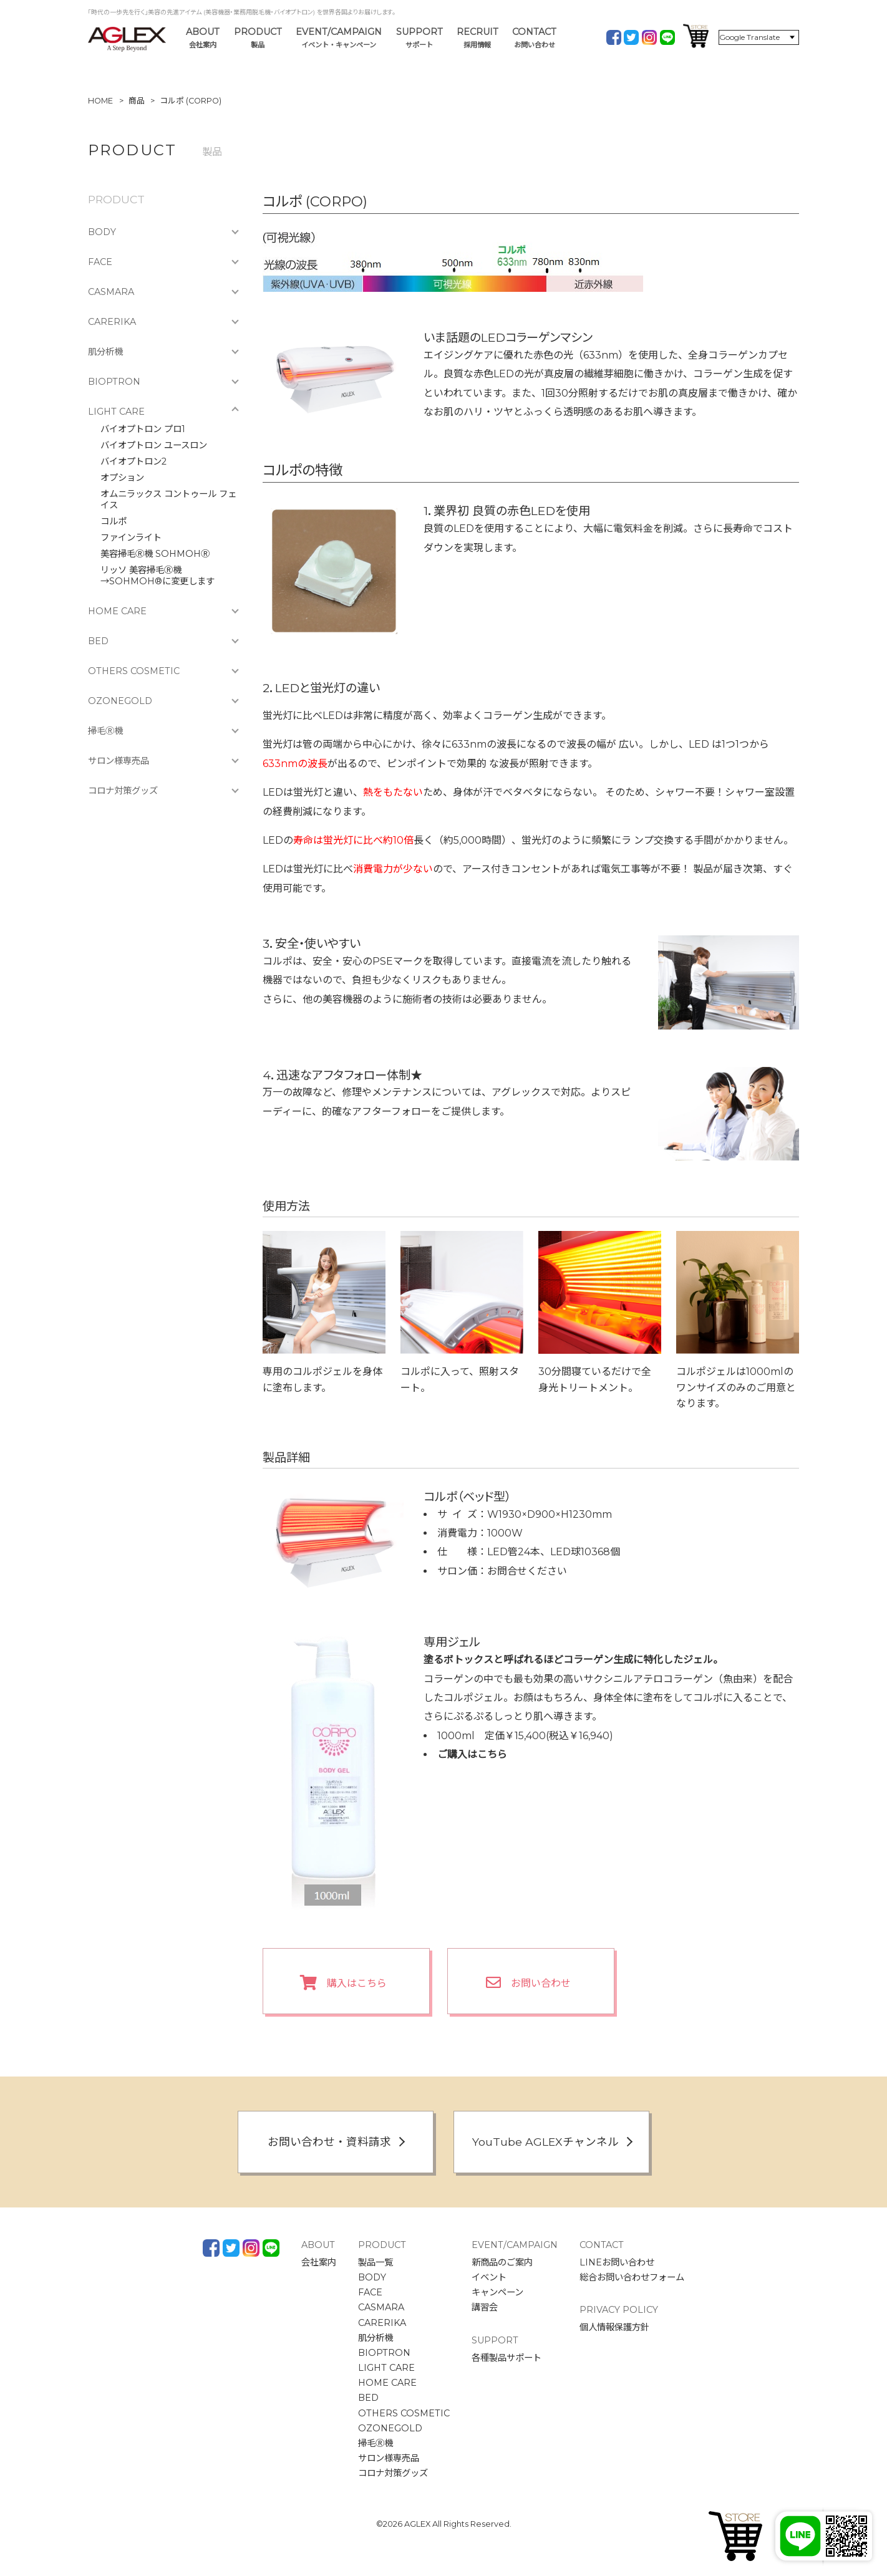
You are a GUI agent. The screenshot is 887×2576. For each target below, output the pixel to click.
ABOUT (203, 38)
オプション (122, 477)
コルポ (113, 521)
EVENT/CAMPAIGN (339, 38)
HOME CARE (117, 611)
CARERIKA (112, 321)
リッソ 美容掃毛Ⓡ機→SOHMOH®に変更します (157, 575)
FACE (100, 262)
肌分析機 (105, 351)
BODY (102, 232)
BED (98, 641)
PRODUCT (258, 38)
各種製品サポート (506, 2357)
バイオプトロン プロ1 (142, 429)
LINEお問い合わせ (616, 2262)
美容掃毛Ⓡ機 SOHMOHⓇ (155, 553)
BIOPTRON (114, 381)
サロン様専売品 (118, 760)
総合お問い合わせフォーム (631, 2277)
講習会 (485, 2307)
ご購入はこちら (472, 1754)
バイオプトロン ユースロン (153, 445)
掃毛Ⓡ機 (105, 730)
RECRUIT (477, 38)
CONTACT (534, 38)
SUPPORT (419, 38)
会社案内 (318, 2262)
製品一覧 (375, 2262)
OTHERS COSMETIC (134, 671)
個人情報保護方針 (614, 2327)
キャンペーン (497, 2292)
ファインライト (131, 537)
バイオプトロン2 (133, 461)
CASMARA (111, 291)
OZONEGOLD (120, 701)
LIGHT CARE (116, 411)
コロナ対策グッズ (123, 790)
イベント (489, 2277)
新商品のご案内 (502, 2262)
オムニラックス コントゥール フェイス (168, 499)
